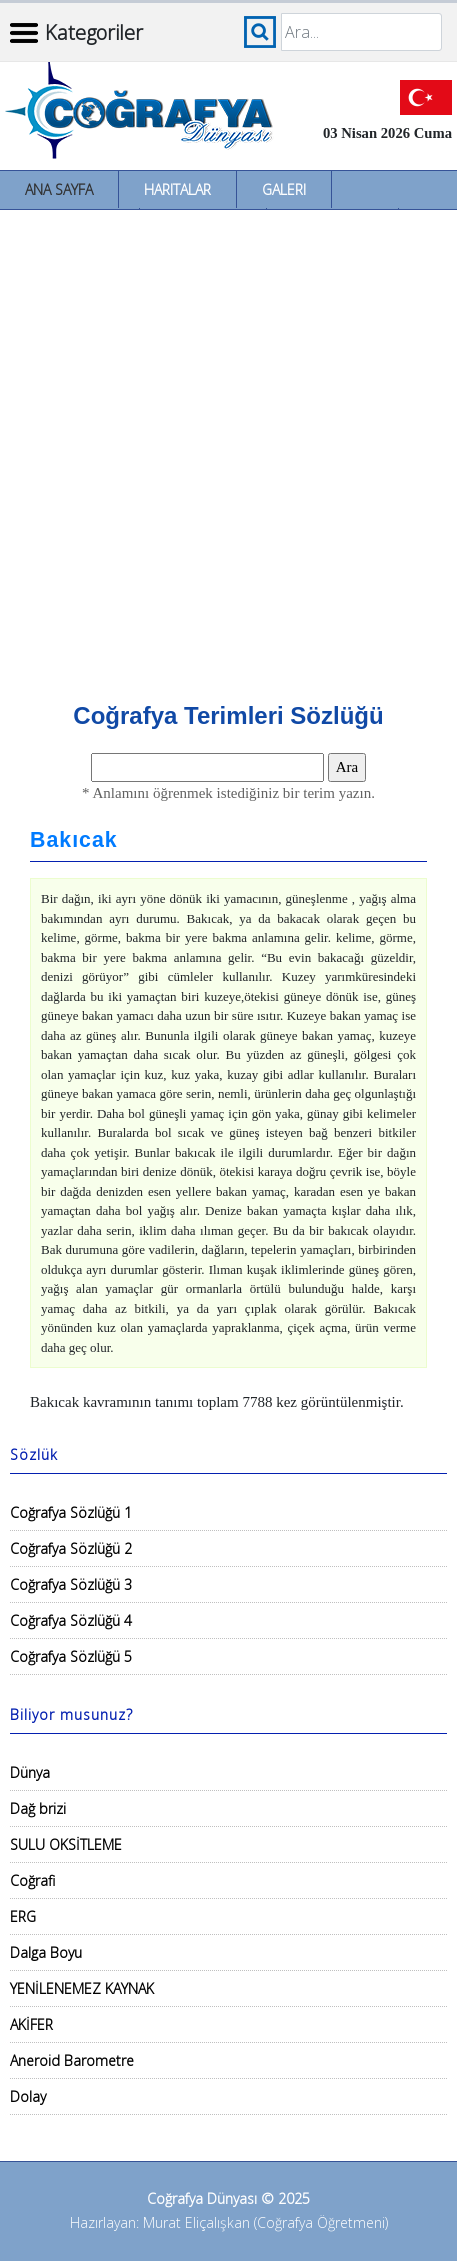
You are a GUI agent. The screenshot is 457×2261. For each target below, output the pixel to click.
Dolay (28, 2096)
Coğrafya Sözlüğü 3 (71, 1584)
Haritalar (177, 189)
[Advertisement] (228, 448)
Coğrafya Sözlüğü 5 (71, 1656)
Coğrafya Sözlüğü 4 (71, 1620)
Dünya (30, 1772)
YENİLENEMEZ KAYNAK (82, 1988)
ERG (23, 1916)
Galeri (284, 189)
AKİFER (31, 2024)
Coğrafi (32, 1880)
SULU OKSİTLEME (66, 1844)
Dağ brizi (38, 1808)
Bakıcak (74, 840)
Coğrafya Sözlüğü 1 (71, 1512)
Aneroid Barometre (72, 2060)
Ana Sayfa (59, 189)
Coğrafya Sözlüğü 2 (71, 1548)
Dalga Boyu (46, 1952)
